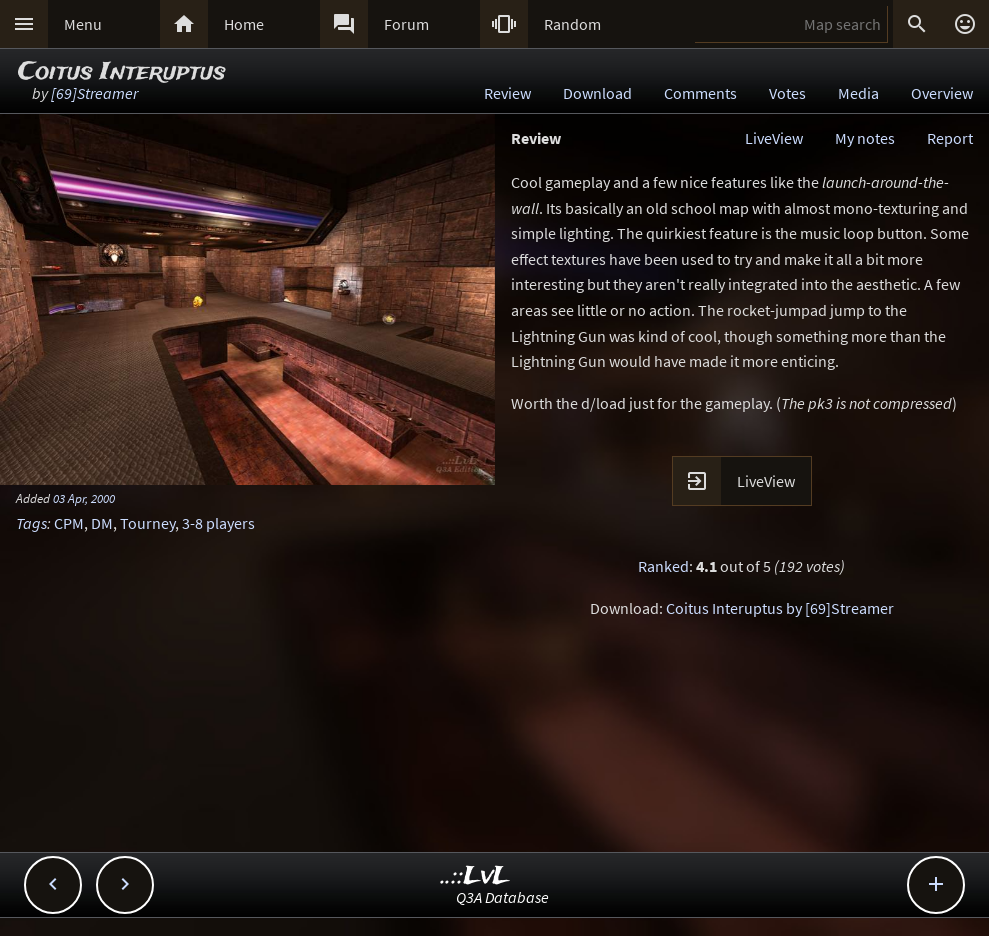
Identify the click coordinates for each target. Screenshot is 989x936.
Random (572, 24)
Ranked (663, 566)
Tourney (147, 523)
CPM (69, 523)
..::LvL (475, 876)
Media (858, 93)
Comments (700, 93)
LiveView (774, 138)
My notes (865, 138)
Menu (83, 24)
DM (102, 523)
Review (507, 93)
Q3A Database (502, 897)
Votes (787, 93)
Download (597, 93)
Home (244, 24)
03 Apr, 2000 (84, 498)
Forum (406, 24)
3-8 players (218, 523)
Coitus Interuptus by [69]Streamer (780, 608)
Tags (31, 523)
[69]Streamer (94, 93)
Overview (942, 93)
